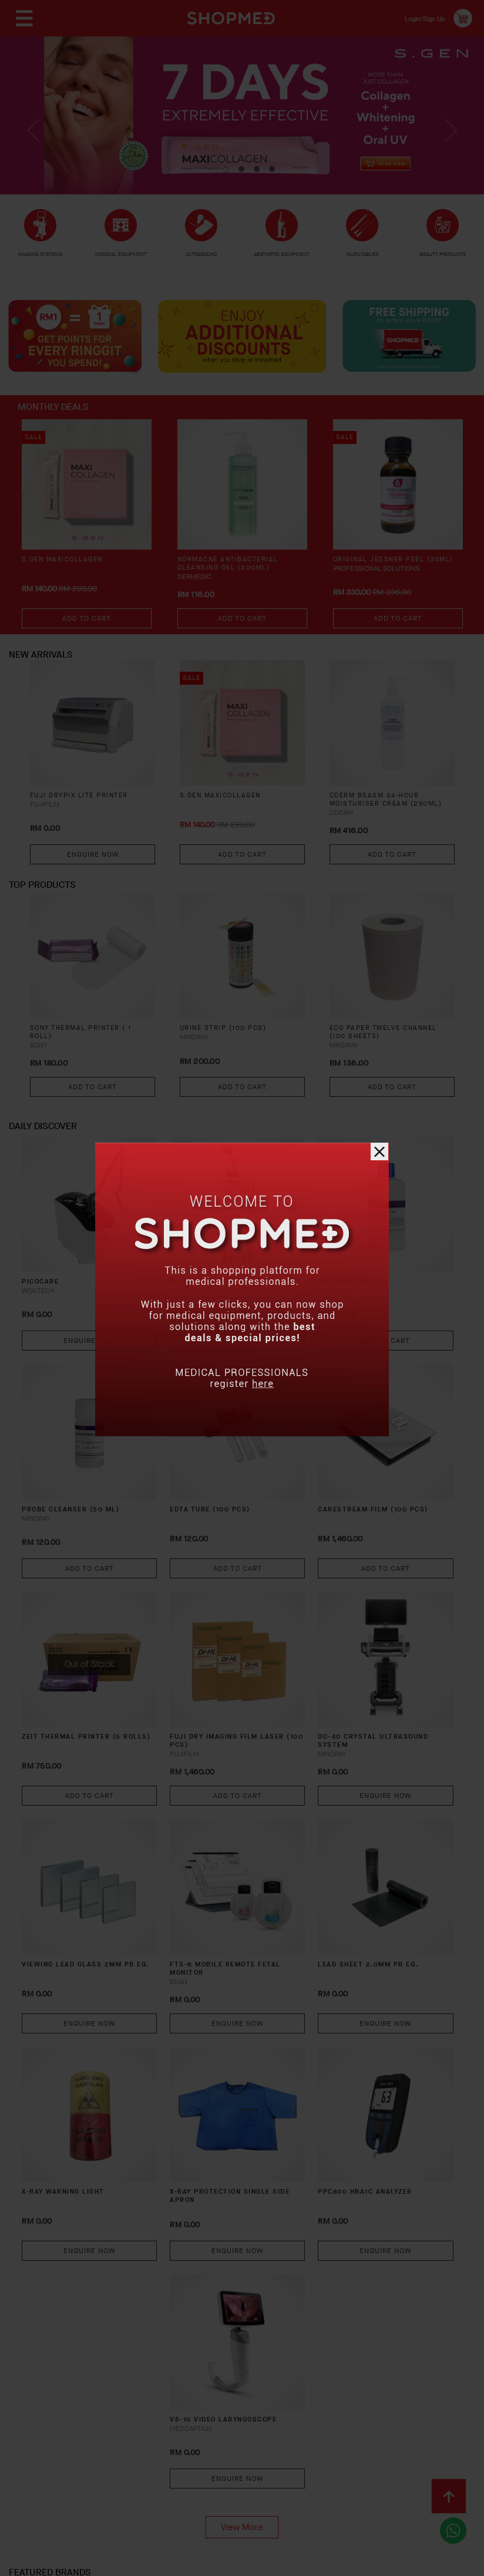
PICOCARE (91, 1268)
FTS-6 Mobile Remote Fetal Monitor (234, 1847)
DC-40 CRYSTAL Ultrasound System (346, 1656)
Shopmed (361, 2563)
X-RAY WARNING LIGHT (118, 2034)
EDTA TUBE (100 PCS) (230, 1459)
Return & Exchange (296, 2457)
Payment (170, 2457)
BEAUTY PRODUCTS (442, 260)
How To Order (107, 2457)
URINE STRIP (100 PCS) (229, 1051)
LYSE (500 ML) (330, 1268)
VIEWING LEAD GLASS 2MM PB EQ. (115, 1847)
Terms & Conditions (128, 2476)
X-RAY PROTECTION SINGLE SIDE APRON (227, 2039)
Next (448, 140)
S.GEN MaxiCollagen (67, 576)
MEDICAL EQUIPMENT (121, 260)
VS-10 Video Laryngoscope (219, 2230)
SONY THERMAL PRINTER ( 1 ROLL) (89, 1056)
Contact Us (46, 2476)
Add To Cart (86, 633)
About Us (42, 2457)
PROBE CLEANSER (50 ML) (116, 1464)
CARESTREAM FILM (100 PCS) (339, 1464)
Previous (36, 140)
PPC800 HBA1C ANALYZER (330, 2039)
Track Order (379, 2457)
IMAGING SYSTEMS (40, 260)
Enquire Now (93, 869)
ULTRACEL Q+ (214, 1268)
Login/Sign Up (417, 18)
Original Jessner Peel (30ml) (384, 581)
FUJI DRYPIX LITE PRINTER (86, 812)
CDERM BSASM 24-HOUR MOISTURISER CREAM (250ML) (381, 822)
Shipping (221, 2457)
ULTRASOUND (202, 256)
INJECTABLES (362, 254)
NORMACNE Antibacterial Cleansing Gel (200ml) (234, 581)
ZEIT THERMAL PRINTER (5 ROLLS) (111, 1656)
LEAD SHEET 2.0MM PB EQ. (347, 1847)
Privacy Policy (217, 2476)
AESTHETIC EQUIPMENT (282, 260)
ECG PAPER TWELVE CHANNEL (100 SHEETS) (391, 1056)
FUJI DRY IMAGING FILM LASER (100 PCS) (232, 1656)
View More (242, 2332)
